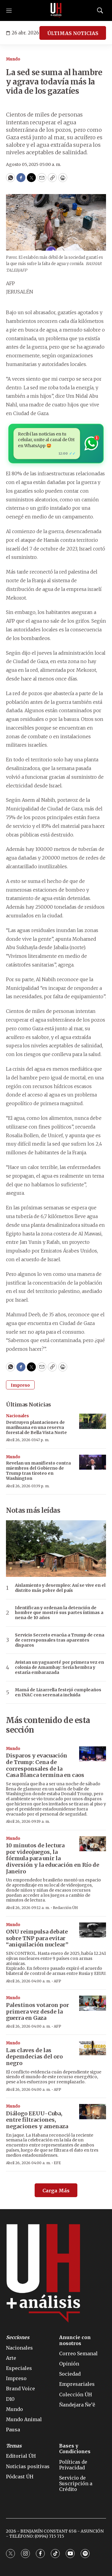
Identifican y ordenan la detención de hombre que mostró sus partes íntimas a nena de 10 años (59, 1612)
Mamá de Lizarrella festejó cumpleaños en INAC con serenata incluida (58, 1692)
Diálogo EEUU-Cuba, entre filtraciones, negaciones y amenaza (37, 2120)
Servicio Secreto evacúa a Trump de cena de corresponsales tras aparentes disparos (59, 1640)
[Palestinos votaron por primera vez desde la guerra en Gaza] (92, 2003)
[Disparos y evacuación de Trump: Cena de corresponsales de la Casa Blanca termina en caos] (92, 1754)
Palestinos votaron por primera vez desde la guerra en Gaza (37, 2011)
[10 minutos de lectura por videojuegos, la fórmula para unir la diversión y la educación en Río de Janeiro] (92, 1844)
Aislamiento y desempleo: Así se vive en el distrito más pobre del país (60, 1588)
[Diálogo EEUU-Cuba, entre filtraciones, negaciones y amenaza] (92, 2111)
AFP (57, 1981)
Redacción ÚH (65, 1907)
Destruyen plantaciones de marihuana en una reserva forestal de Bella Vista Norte (36, 1427)
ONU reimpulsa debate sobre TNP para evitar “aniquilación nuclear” (37, 1938)
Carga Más (56, 2191)
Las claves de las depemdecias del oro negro (34, 2057)
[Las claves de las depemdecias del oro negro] (92, 2048)
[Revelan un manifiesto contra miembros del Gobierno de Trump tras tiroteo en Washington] (92, 1462)
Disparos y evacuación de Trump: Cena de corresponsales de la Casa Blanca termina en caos (45, 1765)
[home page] (56, 10)
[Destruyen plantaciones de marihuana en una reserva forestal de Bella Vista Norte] (92, 1421)
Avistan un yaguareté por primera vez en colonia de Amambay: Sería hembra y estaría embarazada (59, 1667)
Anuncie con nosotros (75, 2340)
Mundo (13, 59)
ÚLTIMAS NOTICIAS (72, 33)
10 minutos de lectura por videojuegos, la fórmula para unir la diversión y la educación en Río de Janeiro (52, 1858)
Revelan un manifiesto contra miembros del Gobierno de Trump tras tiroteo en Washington (38, 1470)
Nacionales (17, 1415)
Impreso (20, 1385)
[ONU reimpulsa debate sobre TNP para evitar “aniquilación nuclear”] (92, 1930)
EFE (57, 2163)
